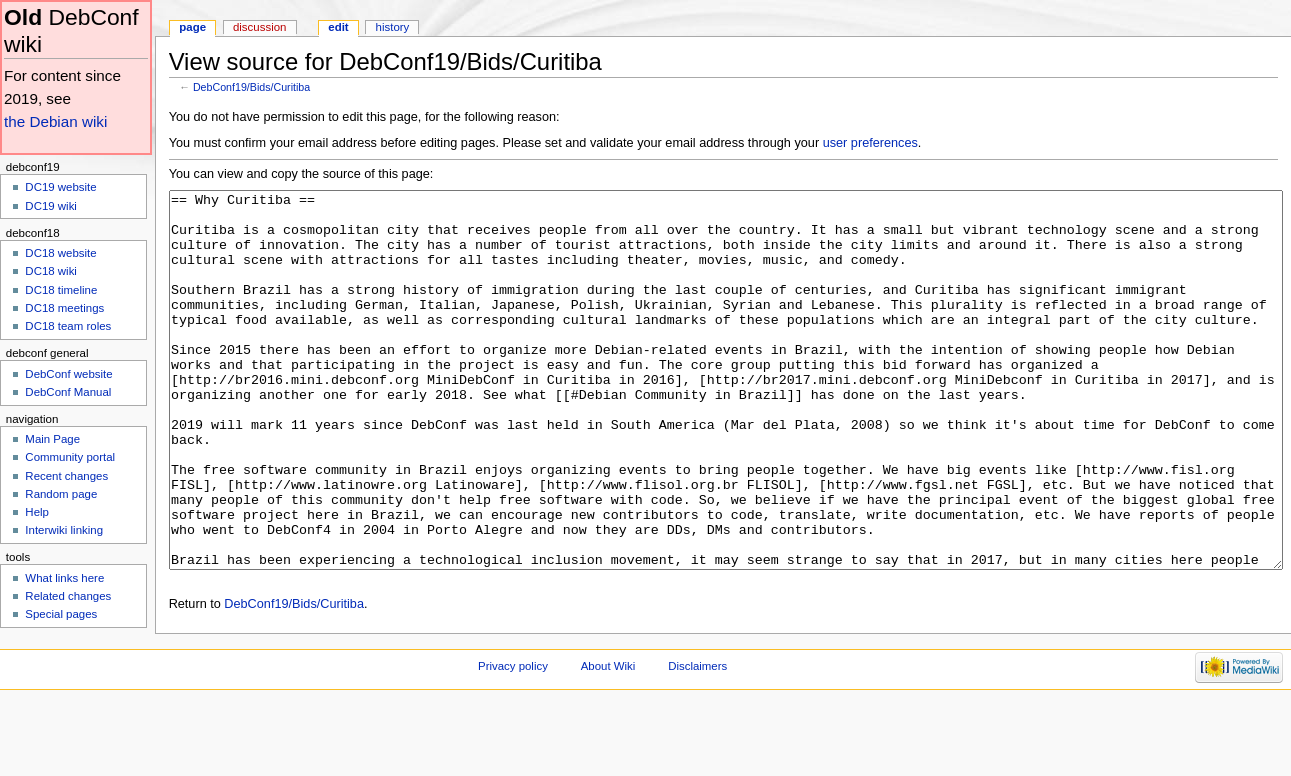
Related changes (68, 596)
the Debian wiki (55, 121)
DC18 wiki (51, 271)
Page (192, 27)
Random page (61, 494)
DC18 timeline (61, 290)
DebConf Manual (68, 392)
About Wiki (608, 741)
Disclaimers (697, 741)
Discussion (259, 27)
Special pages (61, 614)
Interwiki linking (64, 530)
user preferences (870, 143)
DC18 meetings (64, 308)
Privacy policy (513, 741)
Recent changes (66, 476)
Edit (338, 27)
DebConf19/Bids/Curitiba (251, 87)
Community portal (70, 457)
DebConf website (68, 374)
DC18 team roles (68, 326)
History (393, 27)
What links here (64, 578)
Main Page (52, 439)
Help (37, 512)
